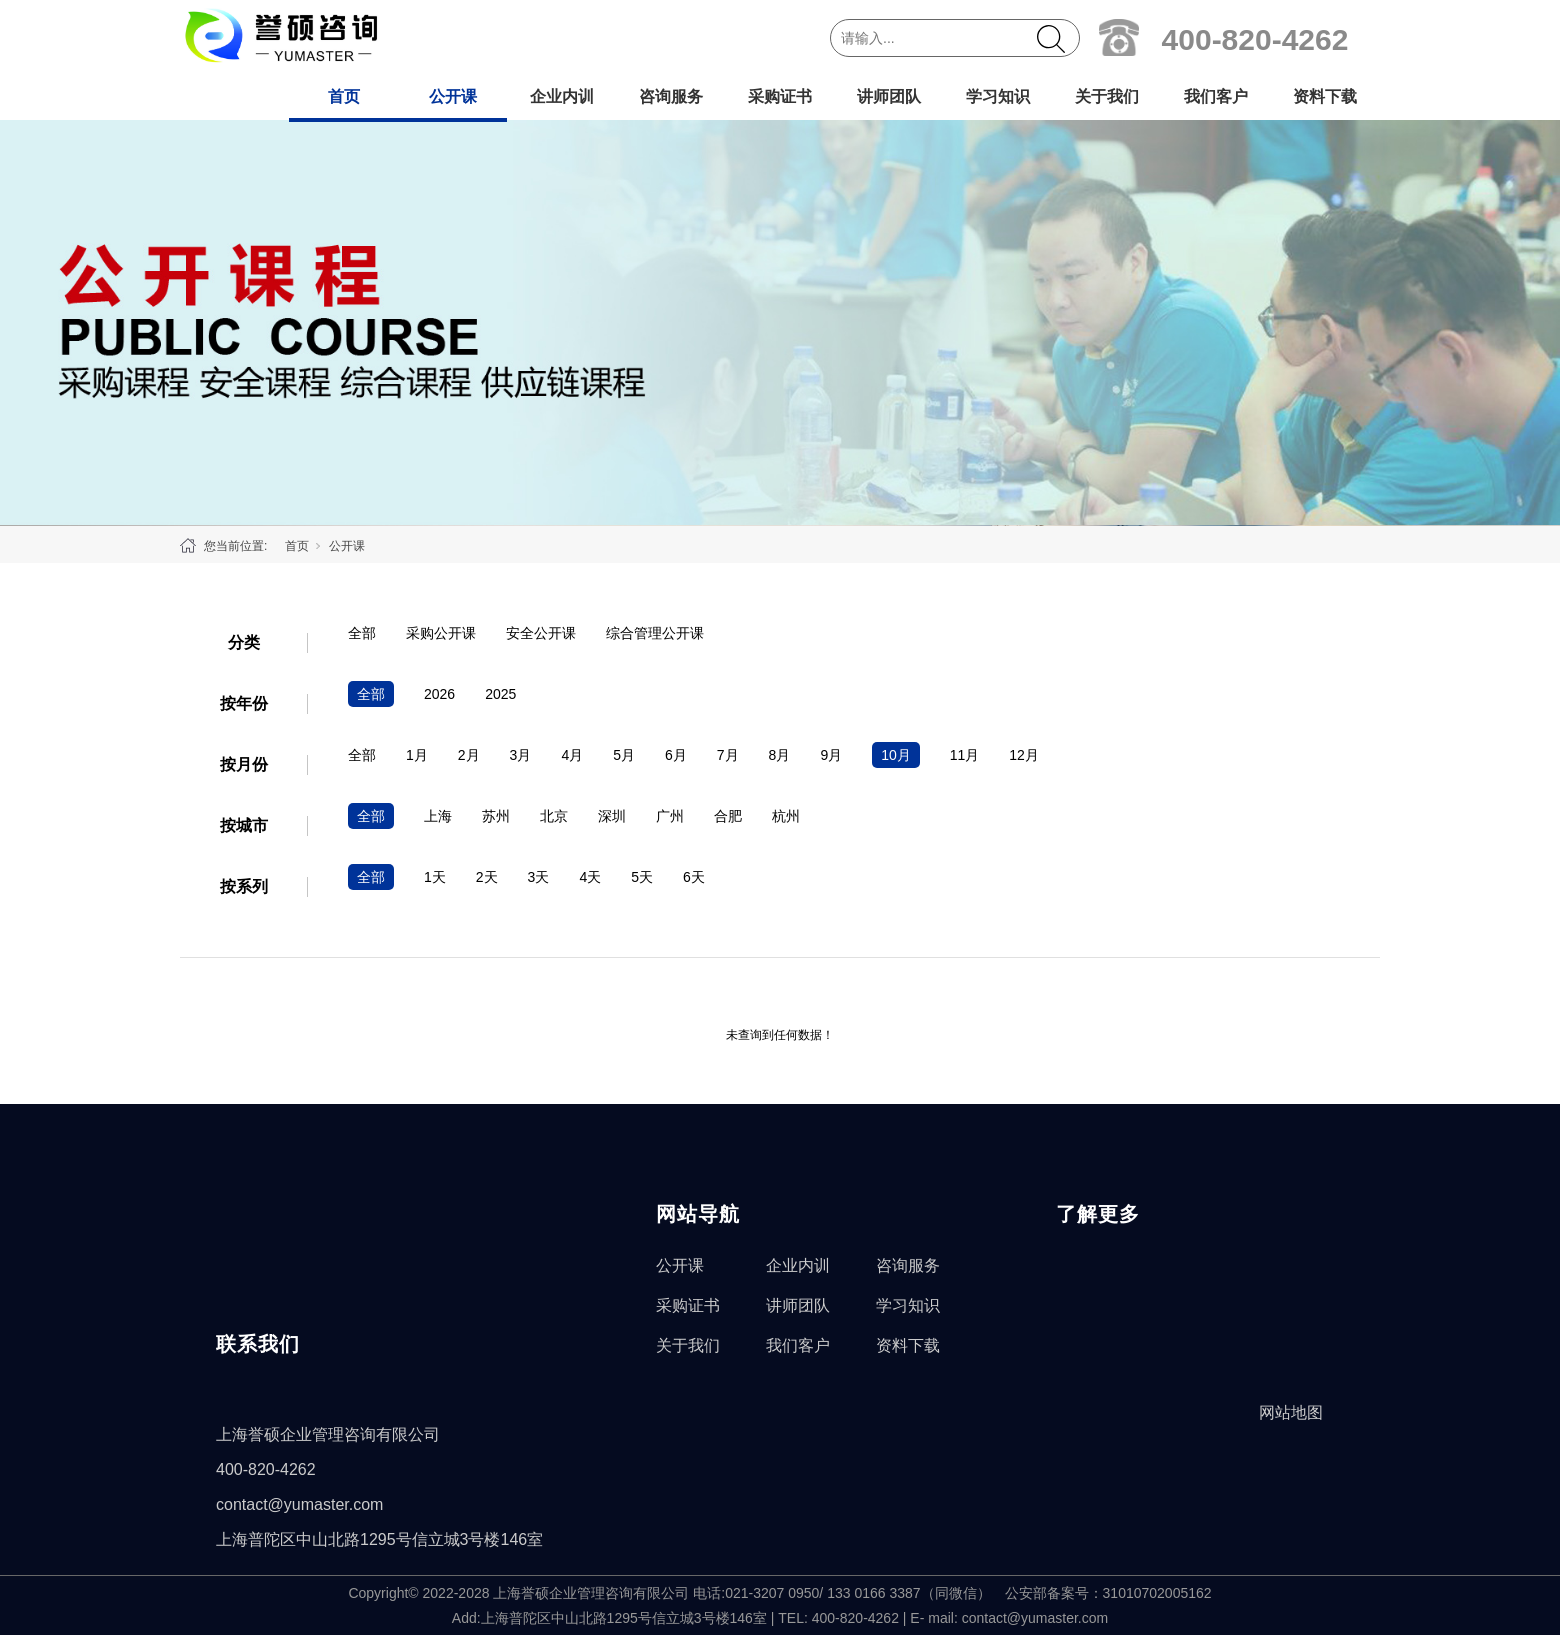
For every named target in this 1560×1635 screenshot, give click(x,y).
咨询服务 (671, 96)
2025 (500, 694)
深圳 (612, 816)
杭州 (786, 816)
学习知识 (998, 96)
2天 (487, 877)
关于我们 (1107, 96)
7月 (728, 755)
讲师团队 (889, 96)
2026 (439, 694)
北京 (554, 816)
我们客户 (1216, 96)
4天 (590, 877)
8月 (780, 755)
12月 (1024, 755)
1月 (417, 755)
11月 (965, 755)
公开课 (453, 96)
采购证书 (780, 96)
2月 (469, 755)
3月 (521, 755)
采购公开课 (441, 633)
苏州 (496, 816)
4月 (572, 755)
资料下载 (1325, 96)
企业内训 (562, 96)
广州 (670, 816)
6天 (694, 877)
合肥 (728, 816)
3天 (539, 877)
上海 (438, 816)
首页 (344, 96)
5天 (642, 877)
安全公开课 (541, 633)
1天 (435, 877)
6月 (676, 755)
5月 (624, 755)
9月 (831, 755)
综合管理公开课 (655, 633)
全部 (362, 633)
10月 (896, 755)
